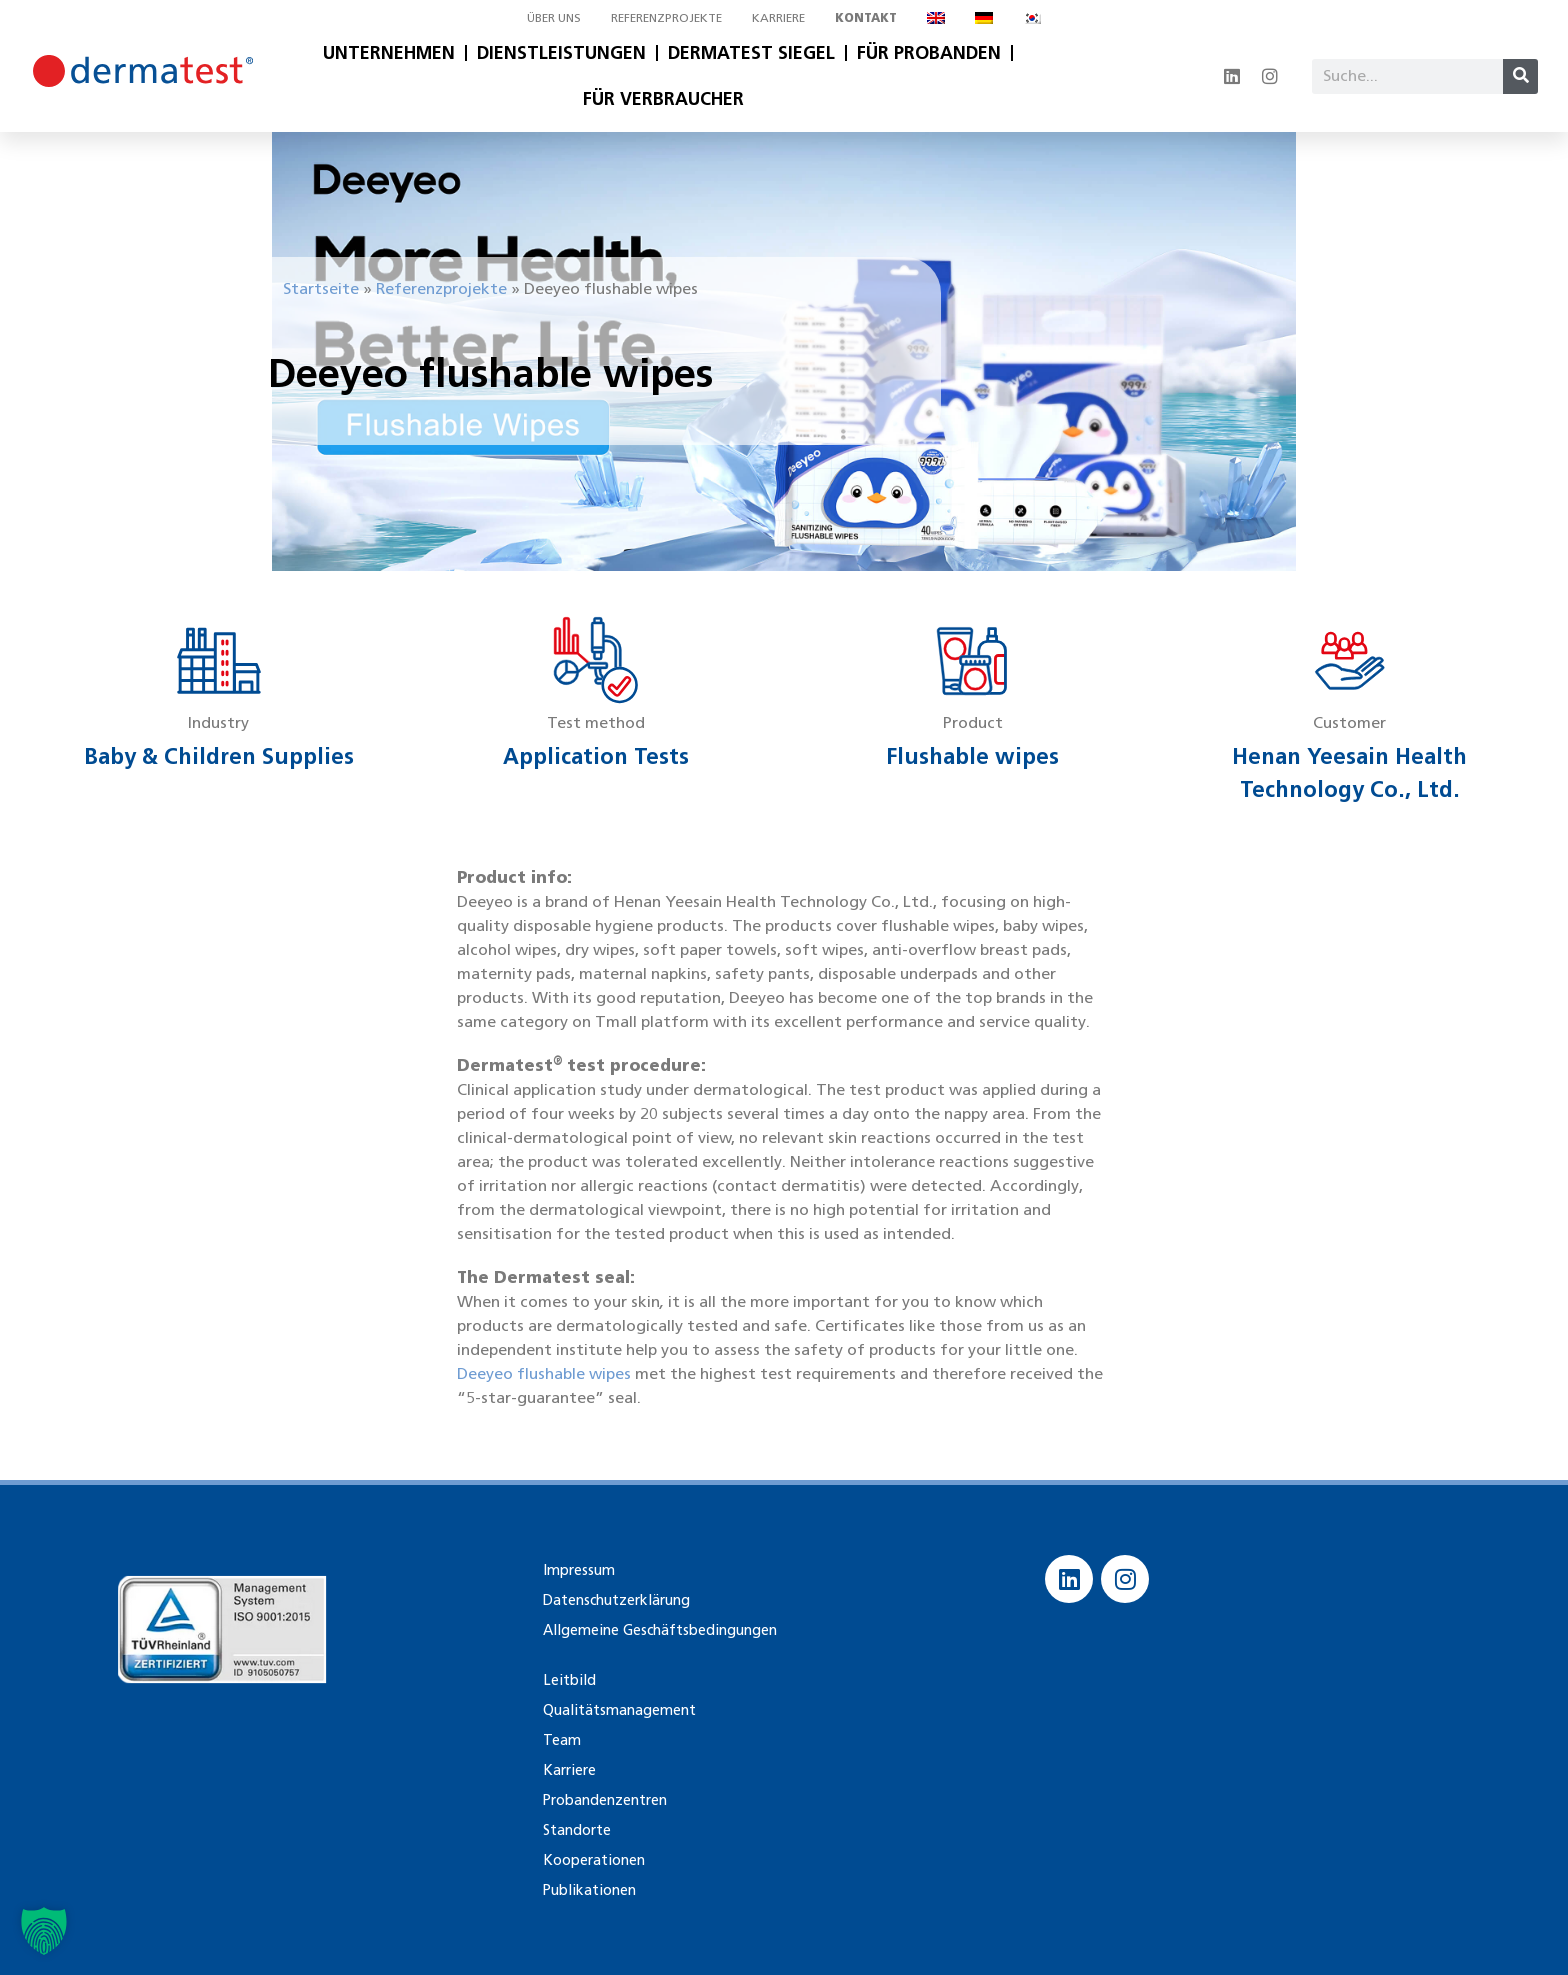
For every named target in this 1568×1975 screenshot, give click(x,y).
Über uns (554, 17)
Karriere (778, 17)
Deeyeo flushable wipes (544, 1373)
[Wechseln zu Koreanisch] (1032, 18)
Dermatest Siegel (751, 53)
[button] (44, 1931)
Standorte (576, 1829)
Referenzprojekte (666, 17)
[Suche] (1520, 76)
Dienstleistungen (561, 53)
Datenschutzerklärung (615, 1599)
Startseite (321, 288)
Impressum (576, 1569)
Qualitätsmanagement (616, 1709)
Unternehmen (389, 53)
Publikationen (587, 1889)
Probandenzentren (604, 1799)
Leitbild (567, 1679)
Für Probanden (929, 53)
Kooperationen (593, 1859)
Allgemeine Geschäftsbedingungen (655, 1629)
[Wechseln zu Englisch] (936, 18)
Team (560, 1739)
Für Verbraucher (663, 99)
